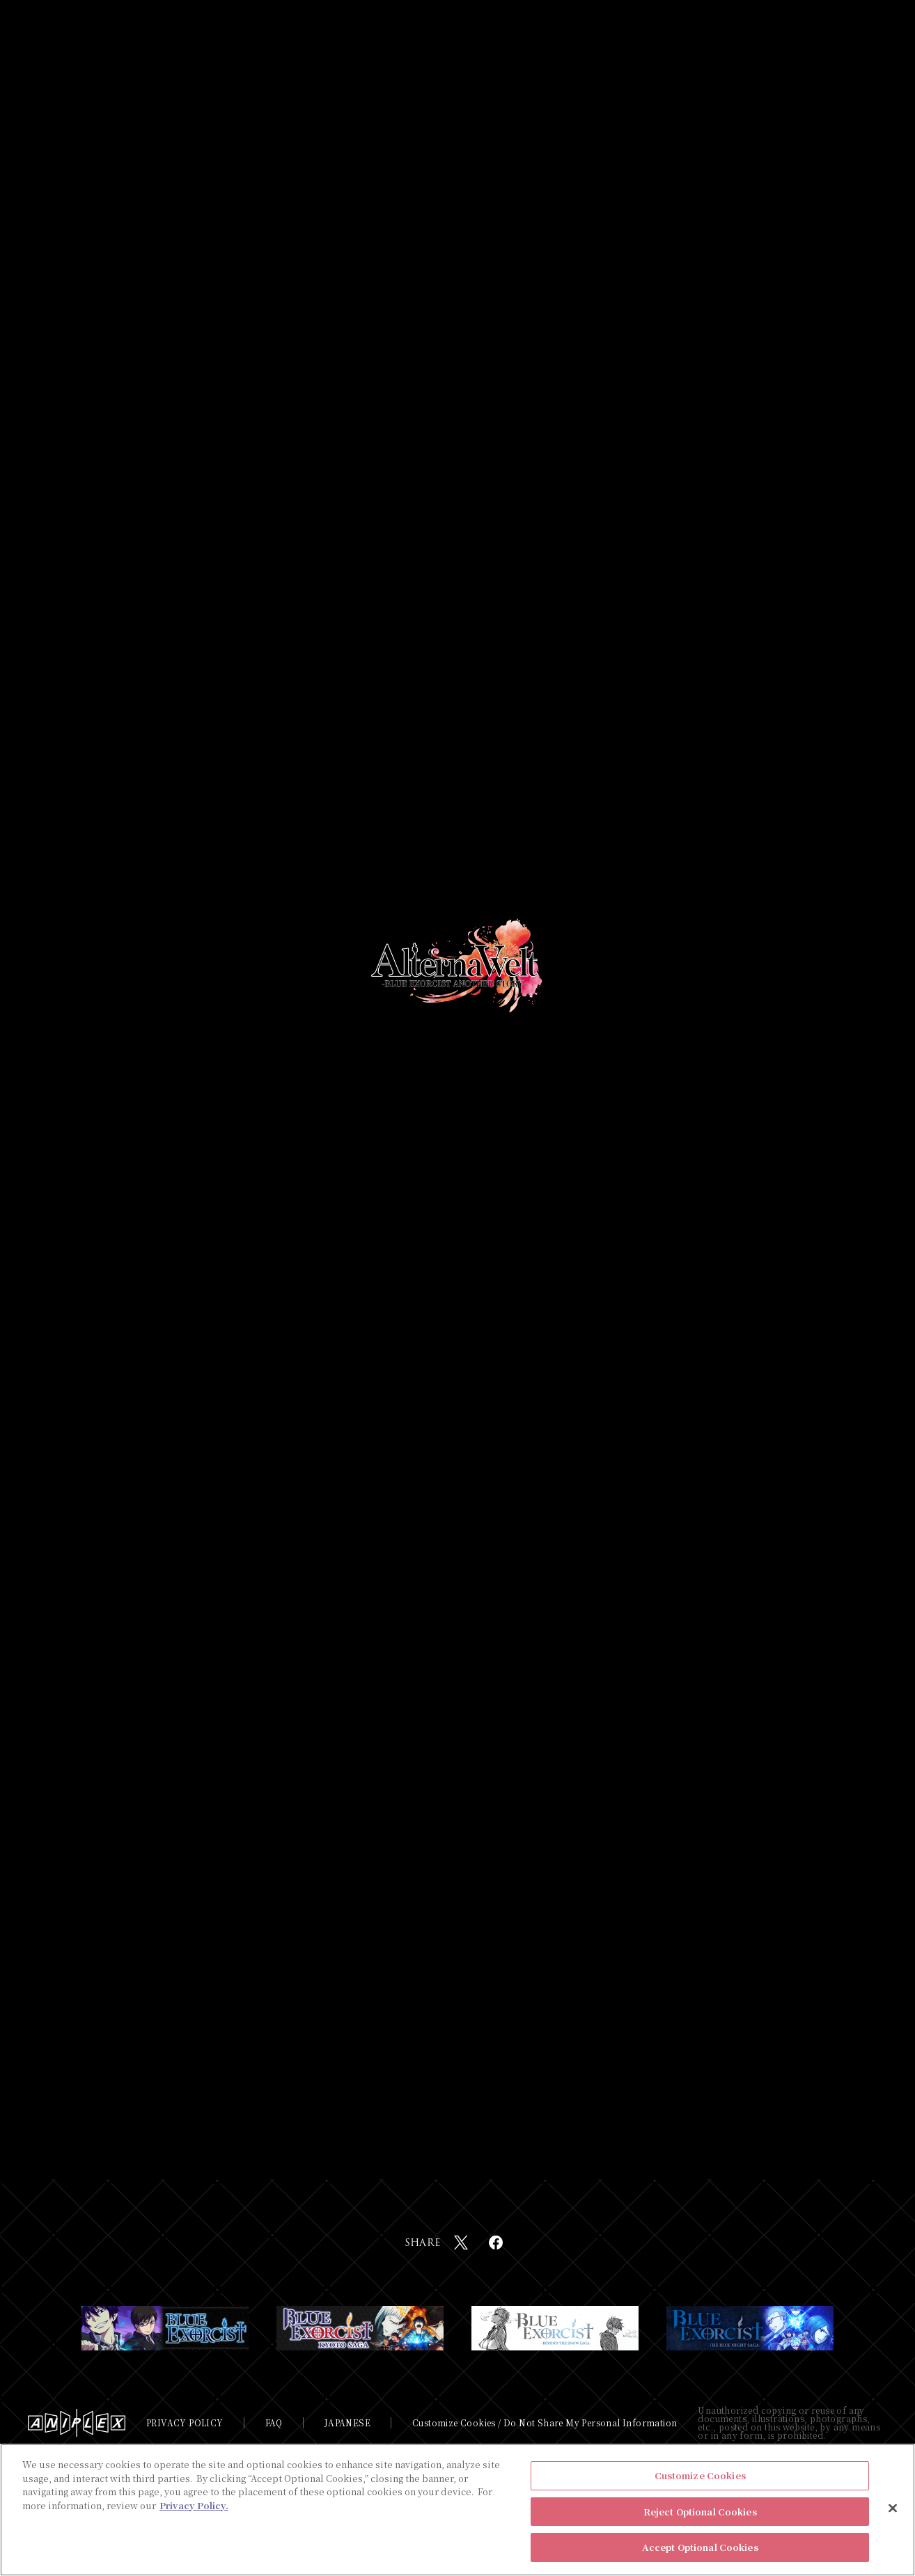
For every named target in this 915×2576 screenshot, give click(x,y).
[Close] (892, 2508)
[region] (457, 2510)
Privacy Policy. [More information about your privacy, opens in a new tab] (193, 2505)
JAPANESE (347, 2422)
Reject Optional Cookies (700, 2511)
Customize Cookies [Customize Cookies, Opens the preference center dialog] (700, 2475)
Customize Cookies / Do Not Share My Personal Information (544, 2422)
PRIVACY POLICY (185, 2422)
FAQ (274, 2422)
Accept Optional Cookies (700, 2547)
